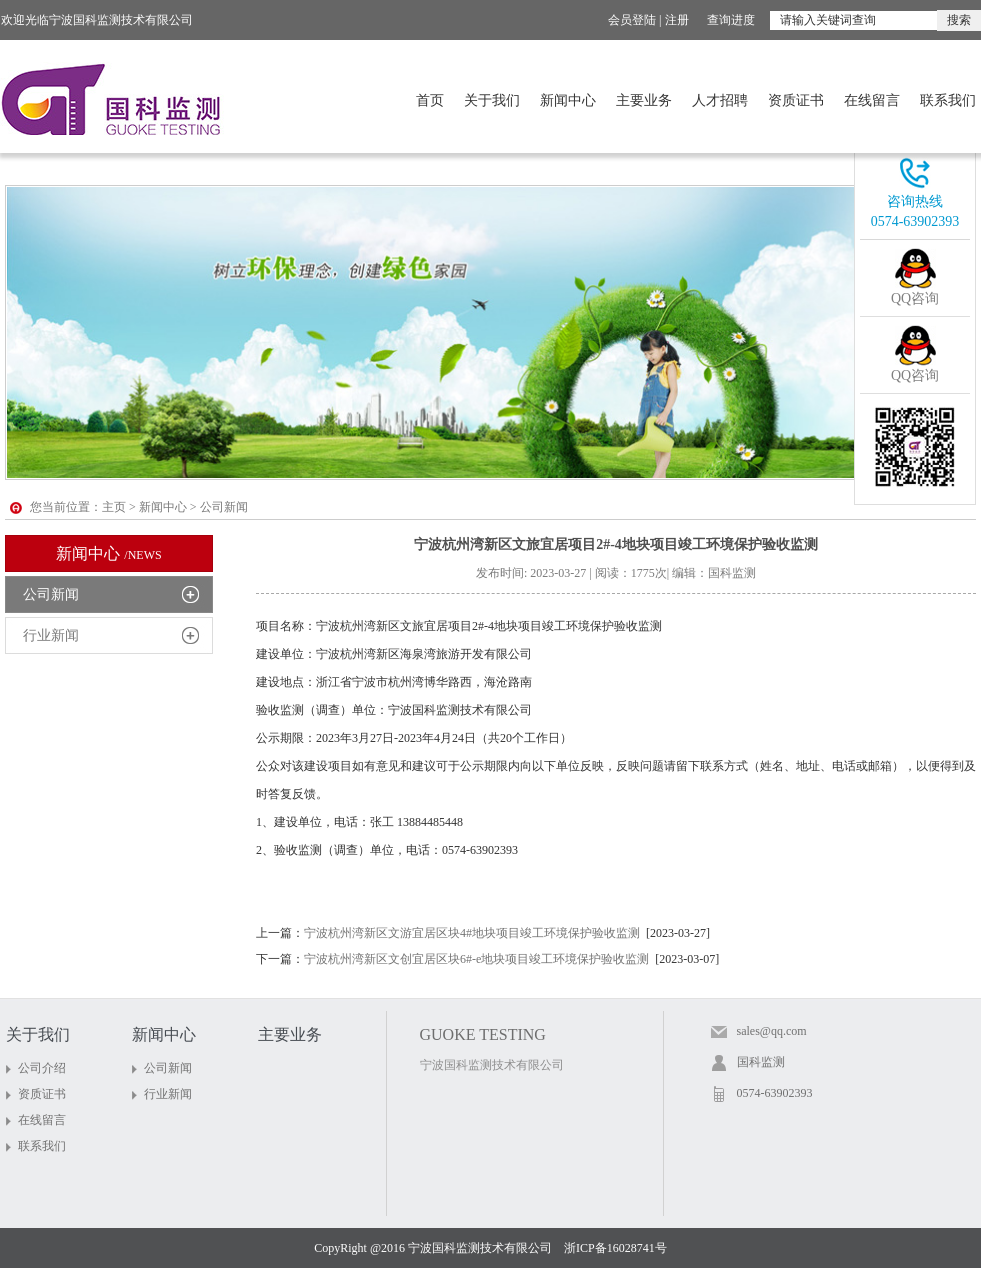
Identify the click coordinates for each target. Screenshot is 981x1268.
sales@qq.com (772, 1031)
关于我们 (492, 100)
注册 (677, 20)
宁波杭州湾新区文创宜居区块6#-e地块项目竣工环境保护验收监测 (476, 959)
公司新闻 (51, 594)
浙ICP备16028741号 (615, 1248)
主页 (114, 507)
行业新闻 (51, 635)
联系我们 (948, 100)
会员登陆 (632, 20)
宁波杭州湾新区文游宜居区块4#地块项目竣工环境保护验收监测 (472, 933)
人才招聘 (720, 100)
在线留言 (872, 100)
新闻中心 (568, 100)
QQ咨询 (915, 298)
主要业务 (644, 100)
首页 (430, 100)
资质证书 (796, 100)
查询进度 (731, 20)
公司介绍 (42, 1068)
